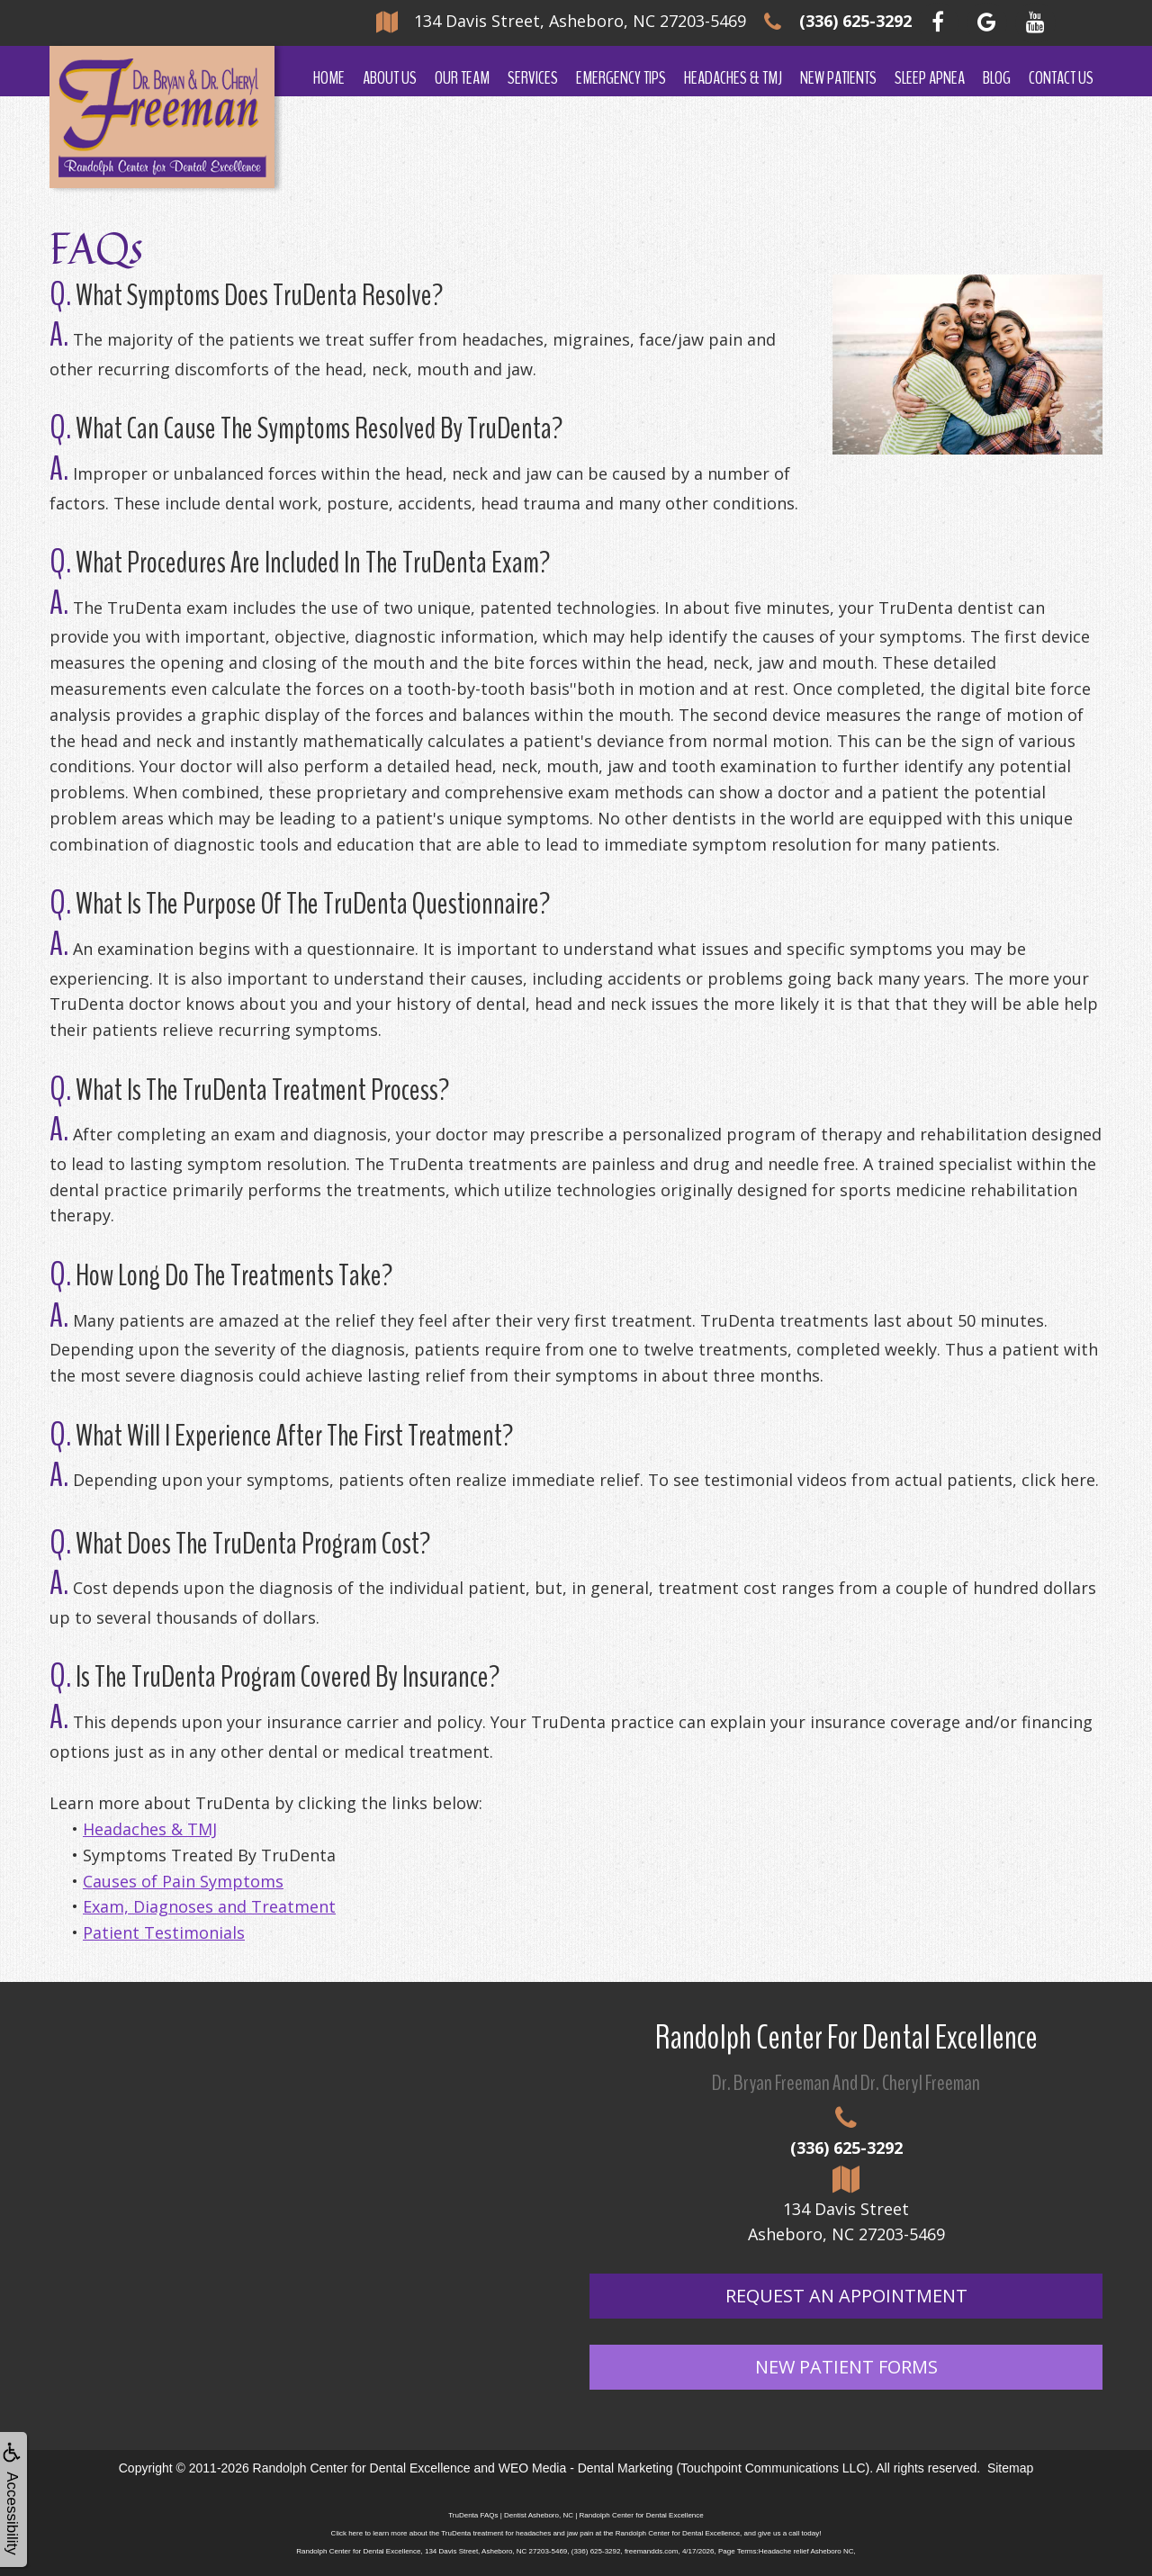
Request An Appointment (846, 2295)
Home (329, 78)
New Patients (838, 78)
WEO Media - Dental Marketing (586, 2468)
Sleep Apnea (930, 78)
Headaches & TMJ (733, 78)
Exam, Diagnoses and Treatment (209, 1906)
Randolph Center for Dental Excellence (362, 2468)
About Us (390, 78)
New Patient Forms (846, 2367)
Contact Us (1061, 78)
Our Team (462, 78)
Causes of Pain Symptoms (183, 1881)
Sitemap (1010, 2468)
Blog (997, 78)
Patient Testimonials (164, 1932)
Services (533, 78)
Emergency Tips (621, 78)
